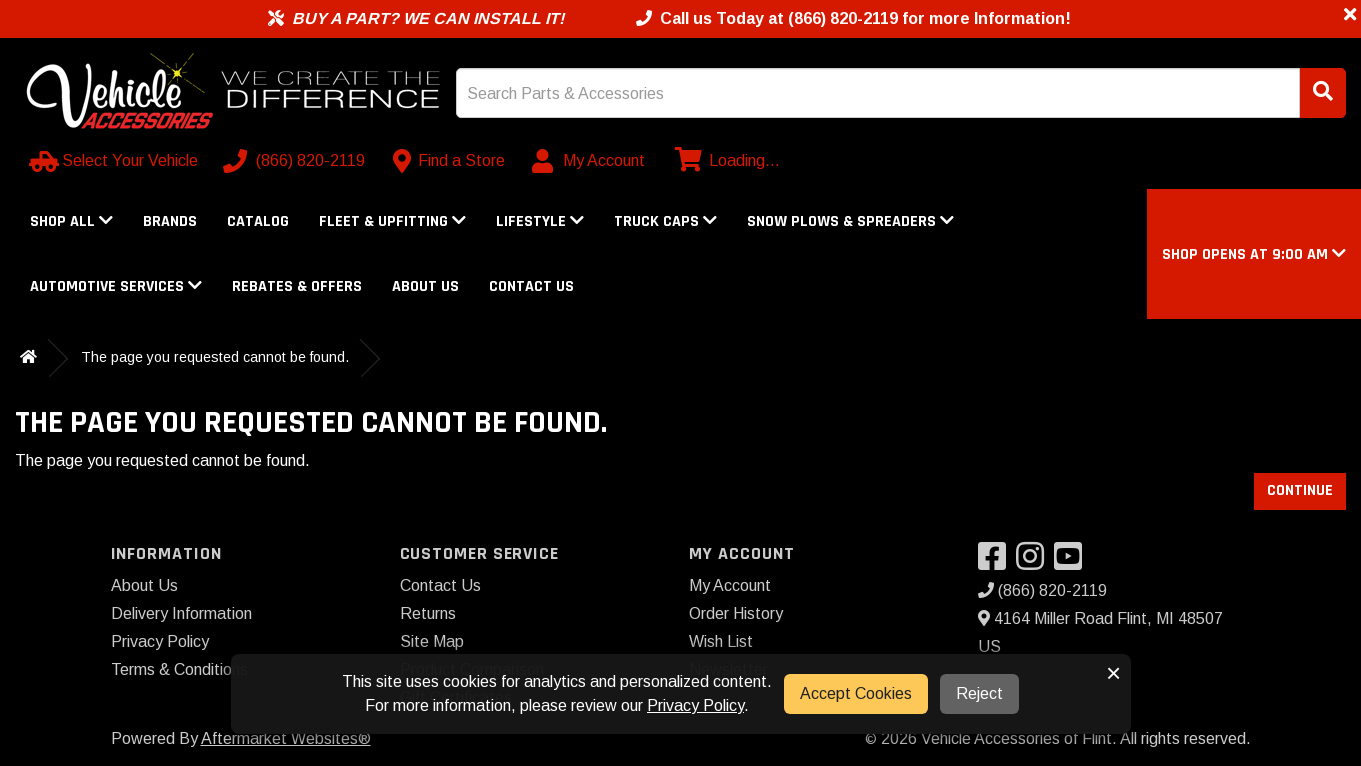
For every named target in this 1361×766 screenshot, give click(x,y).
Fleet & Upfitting (392, 221)
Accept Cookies (856, 693)
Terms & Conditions (179, 669)
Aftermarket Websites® (286, 738)
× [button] (1113, 673)
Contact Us (531, 286)
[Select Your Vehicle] (115, 161)
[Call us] (296, 161)
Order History (736, 613)
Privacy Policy (160, 641)
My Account (730, 585)
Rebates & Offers (297, 286)
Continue (1300, 490)
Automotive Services (116, 286)
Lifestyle (540, 221)
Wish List (721, 641)
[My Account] (589, 161)
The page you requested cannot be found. (215, 357)
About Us (425, 286)
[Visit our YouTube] (1073, 562)
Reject (979, 693)
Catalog (258, 221)
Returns (428, 613)
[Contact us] (449, 161)
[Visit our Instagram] (1035, 562)
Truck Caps (665, 221)
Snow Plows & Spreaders (850, 221)
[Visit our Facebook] (997, 562)
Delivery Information (181, 613)
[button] (1254, 254)
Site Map (432, 641)
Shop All (71, 221)
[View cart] (725, 161)
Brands (170, 221)
